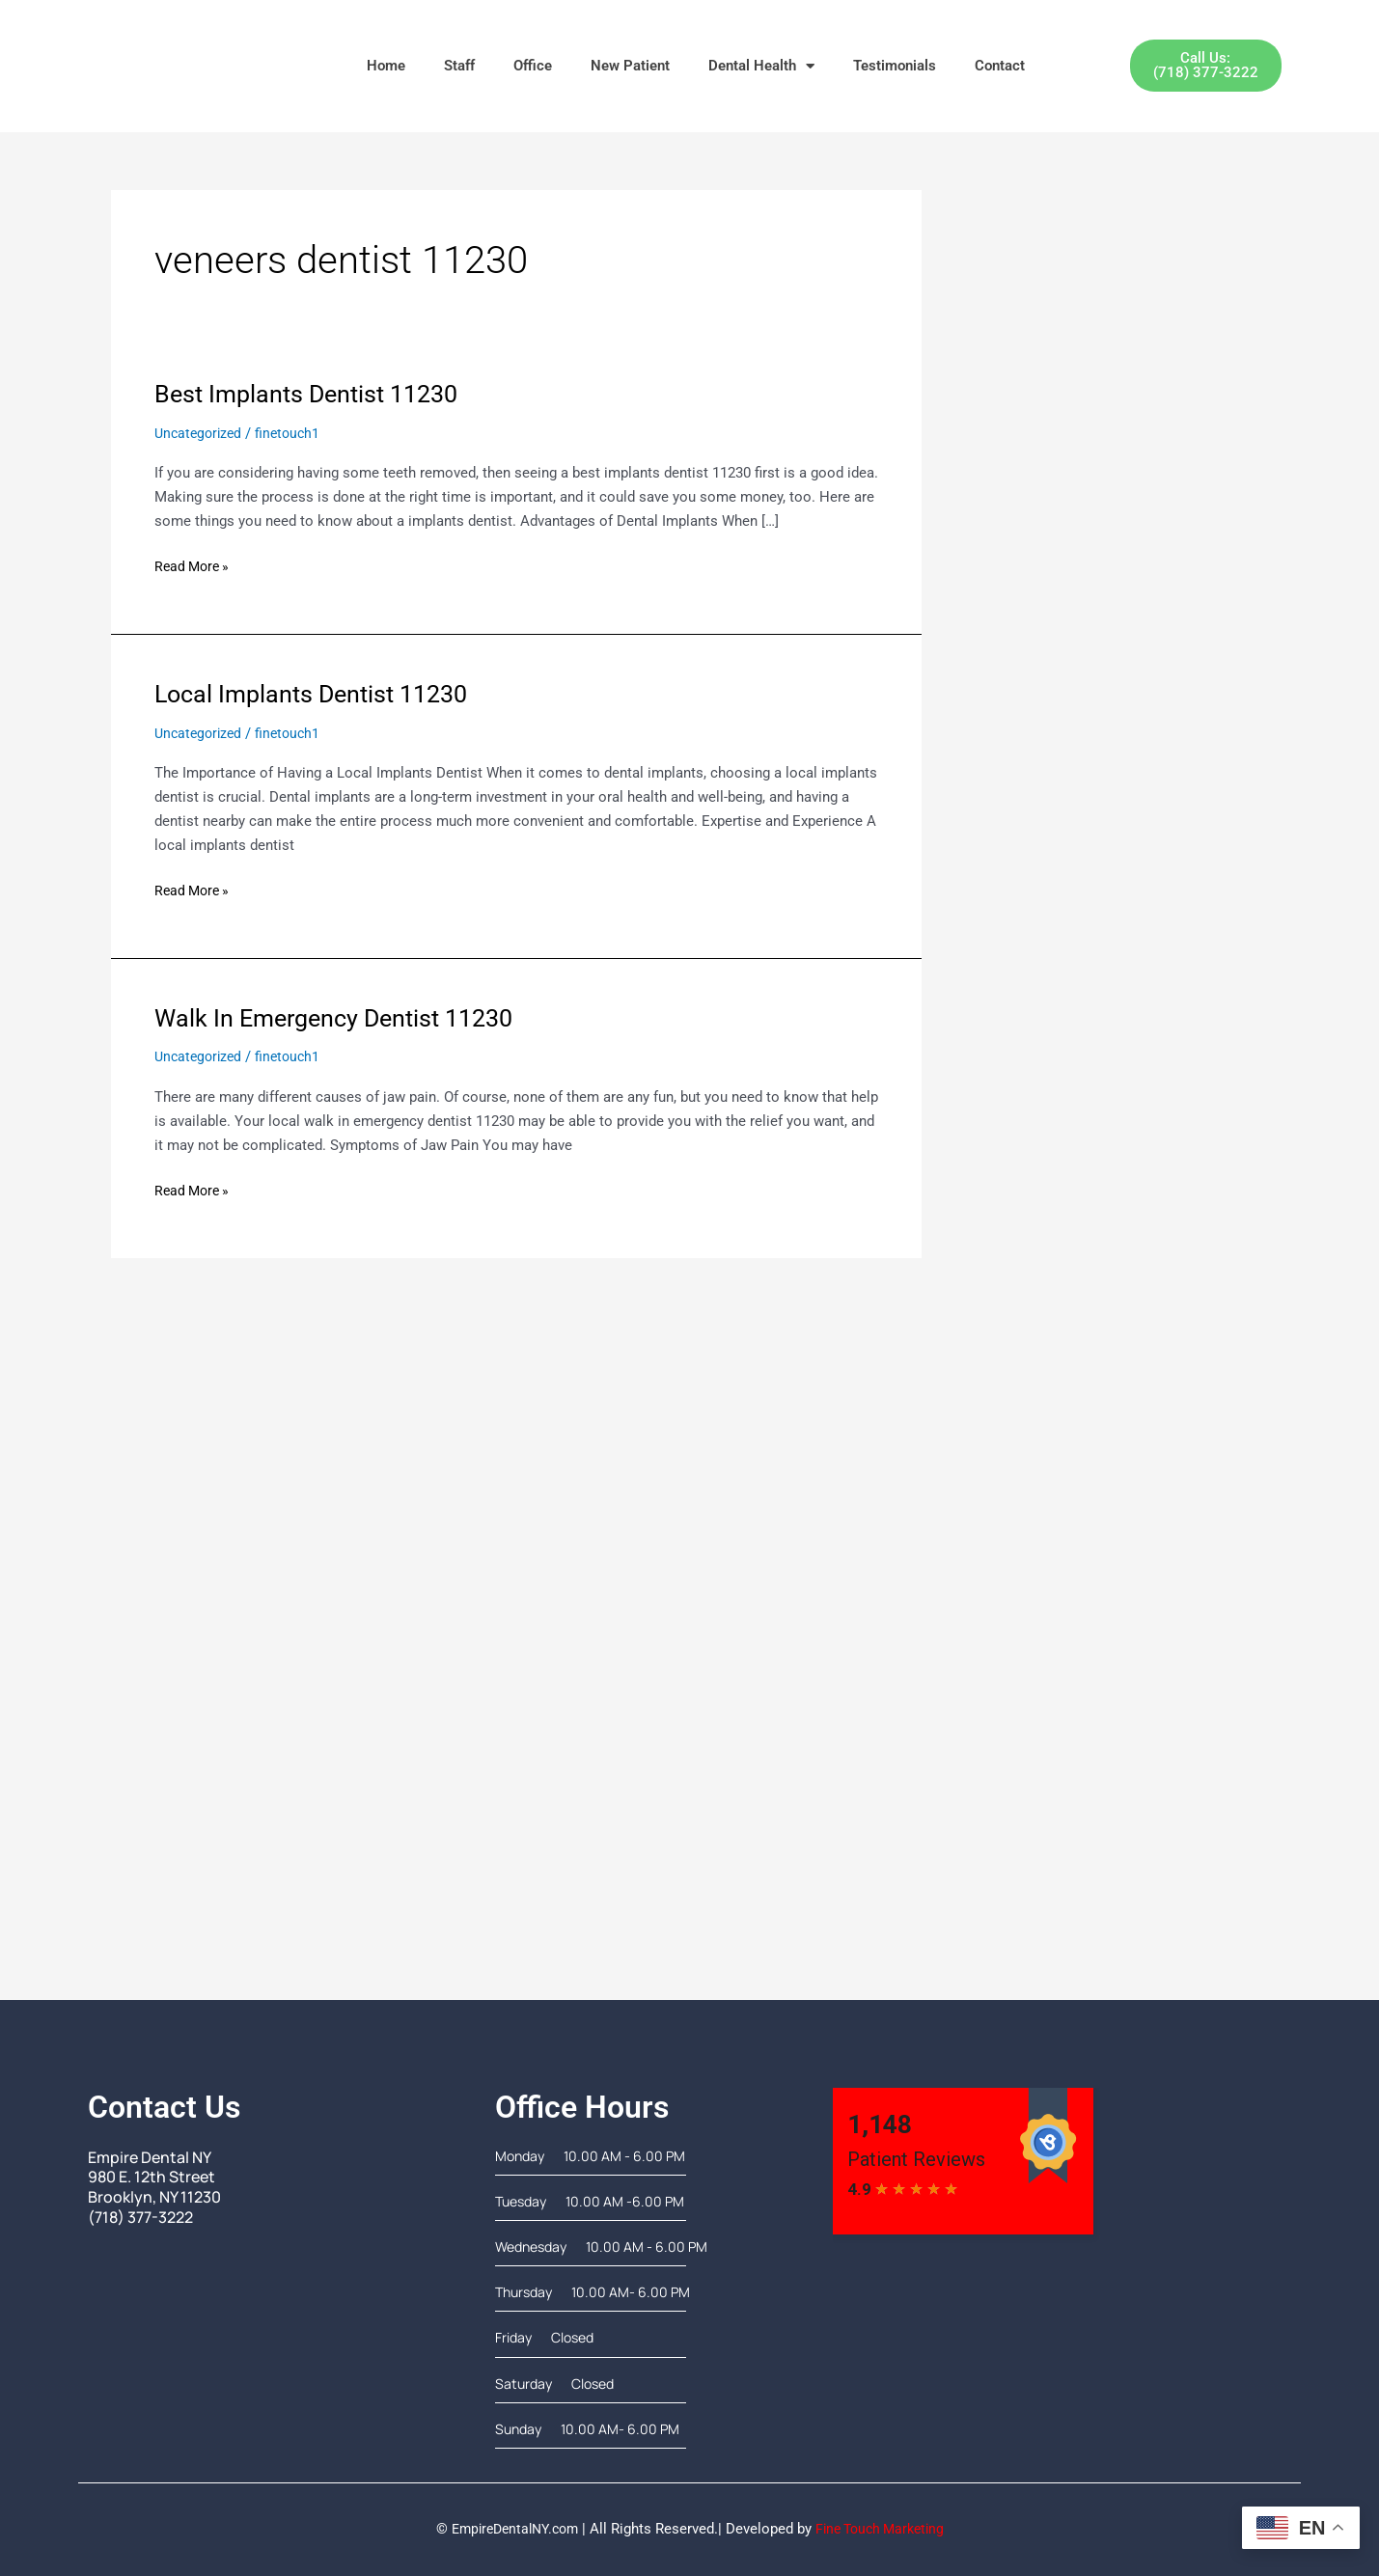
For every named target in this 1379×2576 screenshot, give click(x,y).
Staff (459, 65)
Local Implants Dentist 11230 (318, 693)
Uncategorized (200, 433)
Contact (1000, 65)
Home (386, 65)
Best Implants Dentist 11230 (312, 393)
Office (532, 65)
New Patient (630, 65)
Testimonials (894, 65)
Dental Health (761, 66)
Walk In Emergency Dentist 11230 (341, 1017)
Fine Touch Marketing (884, 2528)
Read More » (194, 565)
